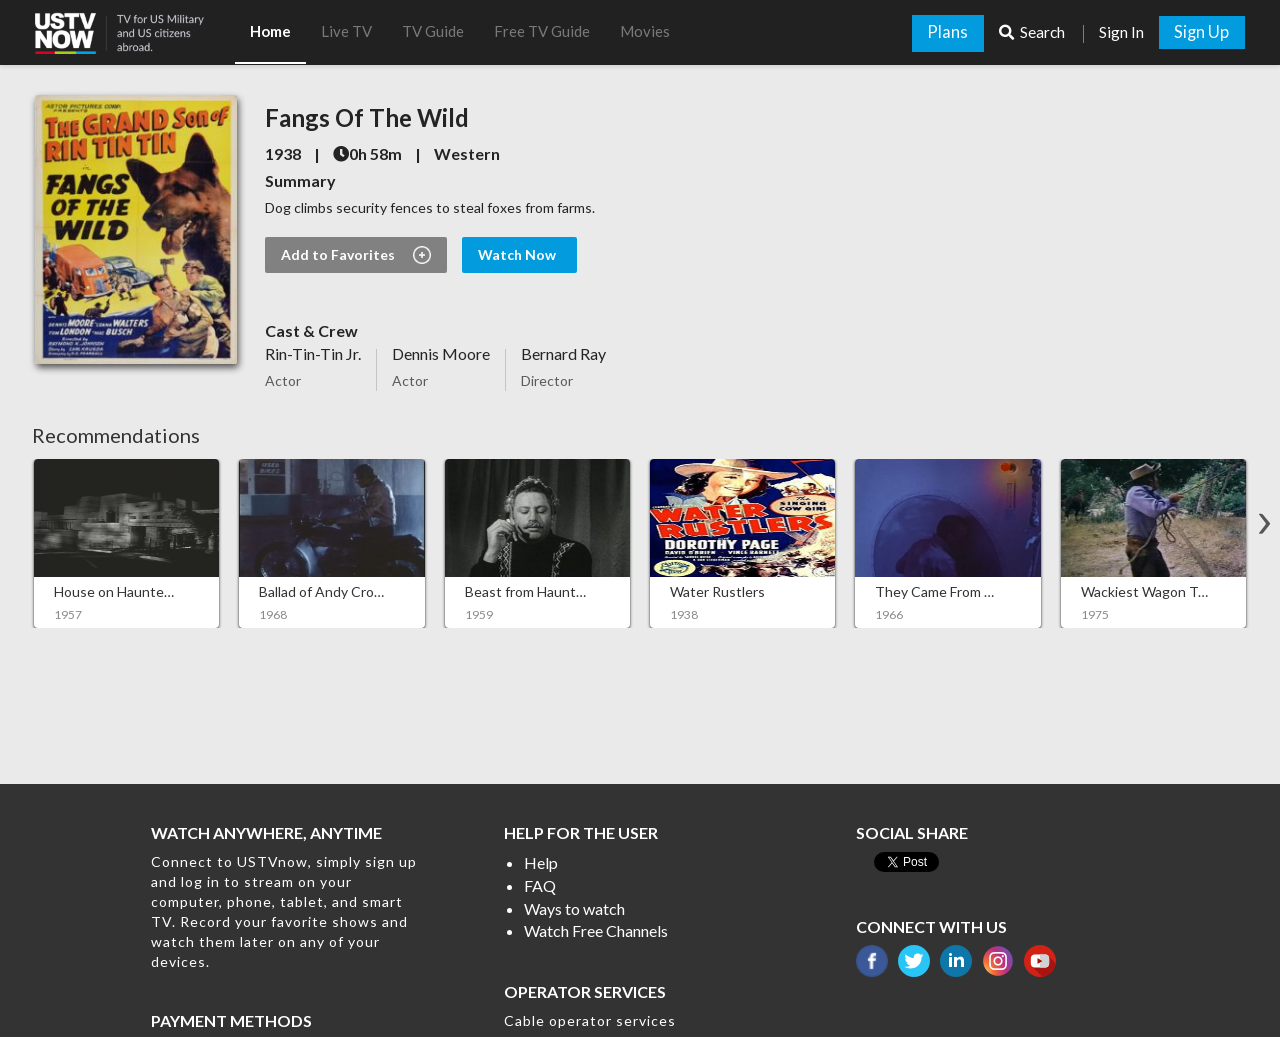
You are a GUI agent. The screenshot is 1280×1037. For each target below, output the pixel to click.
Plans (947, 32)
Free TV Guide (542, 31)
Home (270, 31)
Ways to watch (574, 908)
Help (541, 862)
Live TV (346, 31)
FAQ (540, 885)
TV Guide (433, 31)
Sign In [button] (1121, 32)
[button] (135, 27)
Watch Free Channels (596, 930)
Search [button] (1033, 32)
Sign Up (1201, 32)
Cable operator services (590, 1020)
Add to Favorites (356, 255)
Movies (645, 31)
